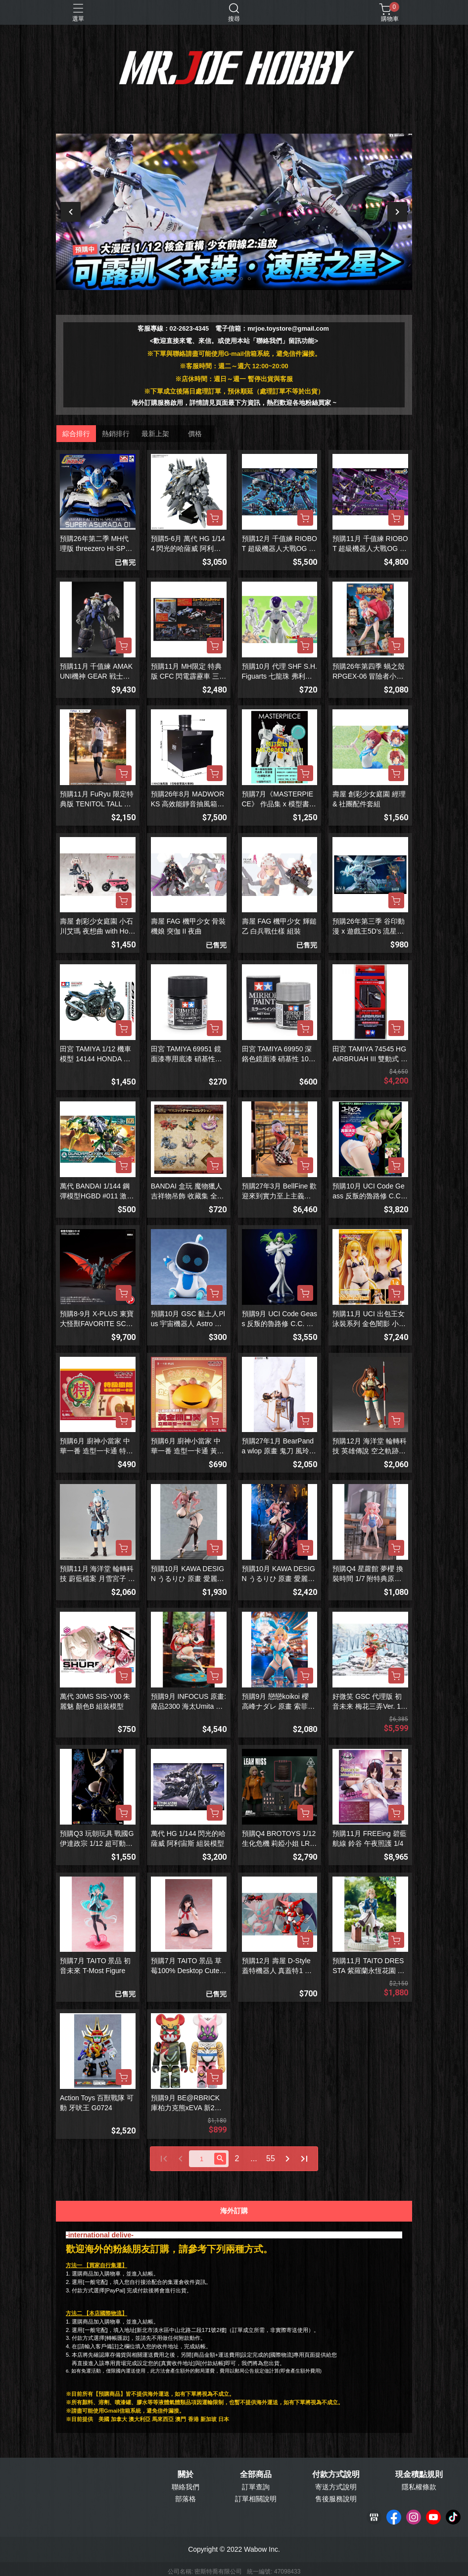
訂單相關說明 (256, 2498)
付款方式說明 (336, 2474)
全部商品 (256, 2474)
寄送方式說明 (336, 2486)
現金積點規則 (419, 2474)
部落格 (185, 2498)
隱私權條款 (419, 2486)
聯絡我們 (185, 2486)
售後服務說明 (336, 2498)
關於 (185, 2474)
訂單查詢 (256, 2486)
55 (270, 2158)
